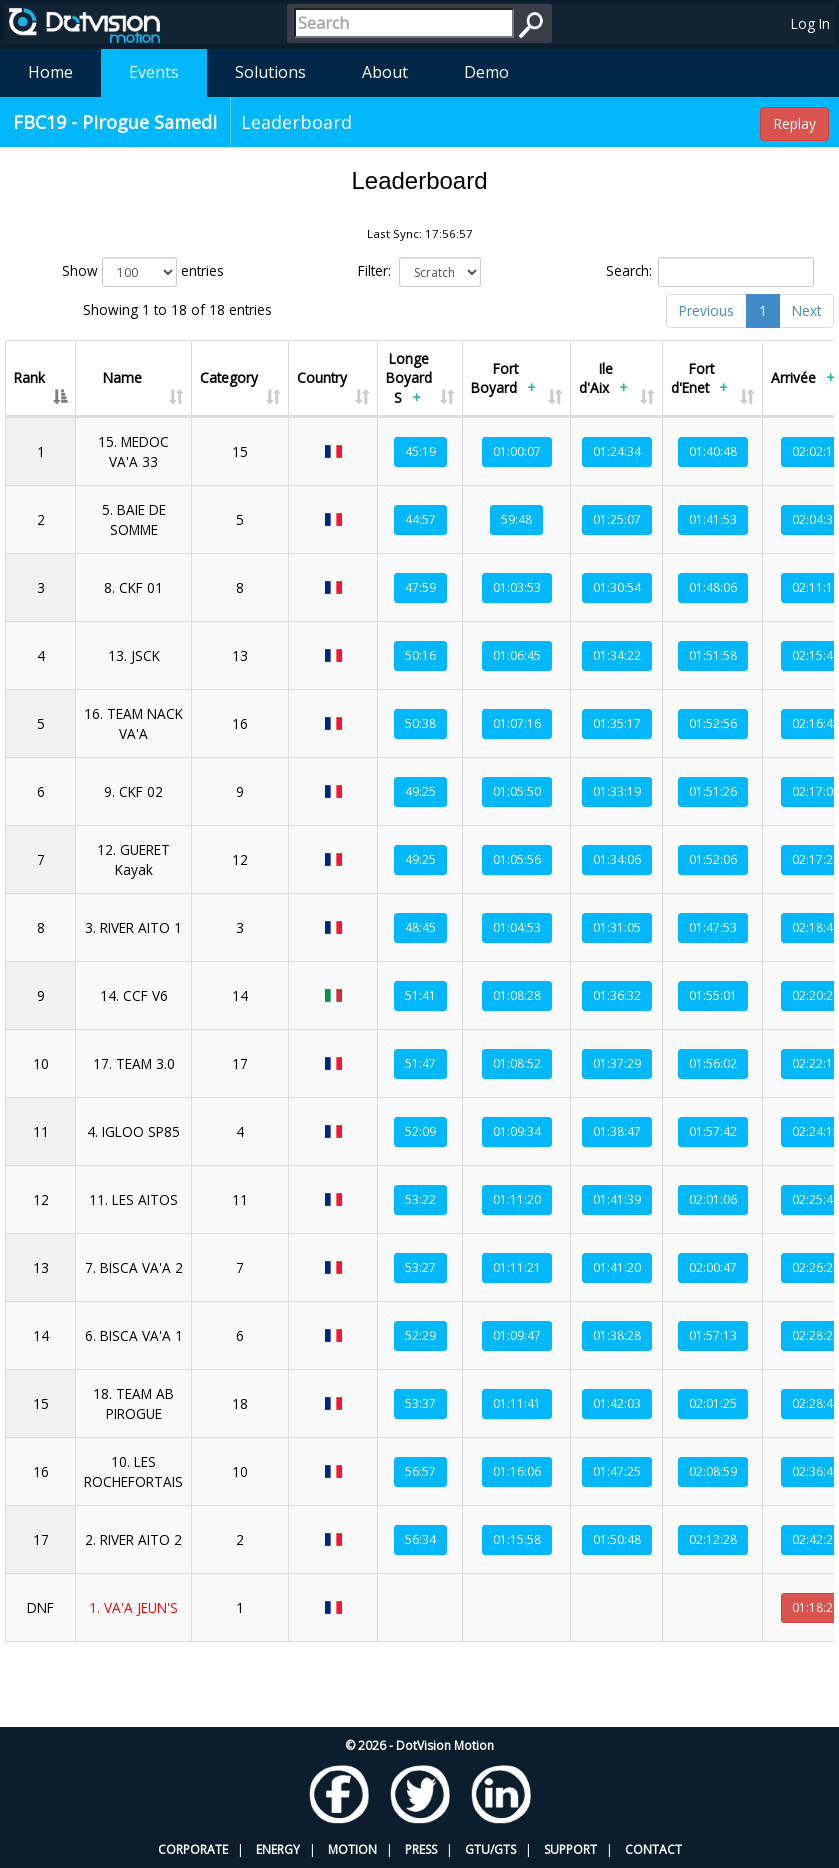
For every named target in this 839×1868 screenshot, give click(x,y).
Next (806, 310)
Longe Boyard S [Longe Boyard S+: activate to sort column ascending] (409, 380)
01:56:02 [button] (713, 1063)
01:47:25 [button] (617, 1471)
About (385, 72)
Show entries (143, 272)
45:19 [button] (420, 451)
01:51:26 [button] (713, 791)
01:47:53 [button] (713, 927)
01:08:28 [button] (517, 995)
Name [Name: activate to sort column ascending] (122, 377)
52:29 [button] (420, 1335)
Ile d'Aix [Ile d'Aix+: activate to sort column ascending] (605, 380)
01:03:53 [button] (517, 587)
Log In (810, 23)
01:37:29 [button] (617, 1063)
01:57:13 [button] (713, 1335)
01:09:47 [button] (517, 1335)
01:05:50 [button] (517, 791)
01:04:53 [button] (517, 927)
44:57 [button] (420, 519)
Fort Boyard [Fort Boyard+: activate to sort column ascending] (505, 380)
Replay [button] (794, 123)
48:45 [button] (420, 927)
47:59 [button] (420, 587)
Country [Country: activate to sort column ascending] (322, 377)
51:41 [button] (420, 995)
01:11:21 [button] (517, 1267)
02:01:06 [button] (713, 1199)
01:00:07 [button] (517, 451)
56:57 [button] (420, 1471)
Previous (706, 310)
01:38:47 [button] (617, 1131)
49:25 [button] (420, 791)
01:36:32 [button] (617, 995)
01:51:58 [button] (713, 655)
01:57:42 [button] (713, 1131)
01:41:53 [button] (713, 519)
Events (154, 72)
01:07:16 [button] (517, 723)
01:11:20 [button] (517, 1199)
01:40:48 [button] (713, 451)
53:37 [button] (420, 1403)
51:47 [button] (420, 1063)
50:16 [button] (420, 655)
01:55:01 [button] (713, 995)
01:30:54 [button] (617, 587)
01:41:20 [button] (617, 1267)
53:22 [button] (420, 1199)
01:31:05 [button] (617, 927)
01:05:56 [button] (517, 859)
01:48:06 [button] (713, 587)
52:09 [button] (420, 1131)
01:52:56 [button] (713, 723)
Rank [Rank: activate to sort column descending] (29, 377)
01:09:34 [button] (517, 1131)
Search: (710, 272)
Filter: (420, 272)
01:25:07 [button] (617, 519)
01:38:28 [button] (617, 1335)
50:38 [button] (420, 723)
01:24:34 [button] (617, 451)
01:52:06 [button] (713, 859)
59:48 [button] (516, 519)
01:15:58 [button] (517, 1539)
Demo (486, 72)
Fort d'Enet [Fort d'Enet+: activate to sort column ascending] (701, 380)
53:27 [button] (420, 1267)
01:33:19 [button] (617, 791)
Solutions (270, 72)
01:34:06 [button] (617, 859)
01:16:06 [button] (517, 1471)
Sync (789, 1657)
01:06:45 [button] (517, 655)
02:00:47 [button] (713, 1267)
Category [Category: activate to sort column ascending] (229, 377)
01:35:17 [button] (617, 723)
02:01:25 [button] (713, 1403)
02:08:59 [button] (713, 1471)
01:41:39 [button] (617, 1199)
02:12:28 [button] (713, 1539)
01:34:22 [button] (617, 655)
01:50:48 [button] (617, 1539)
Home (50, 72)
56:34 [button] (420, 1539)
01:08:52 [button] (517, 1063)
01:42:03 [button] (617, 1403)
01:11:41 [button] (517, 1403)
